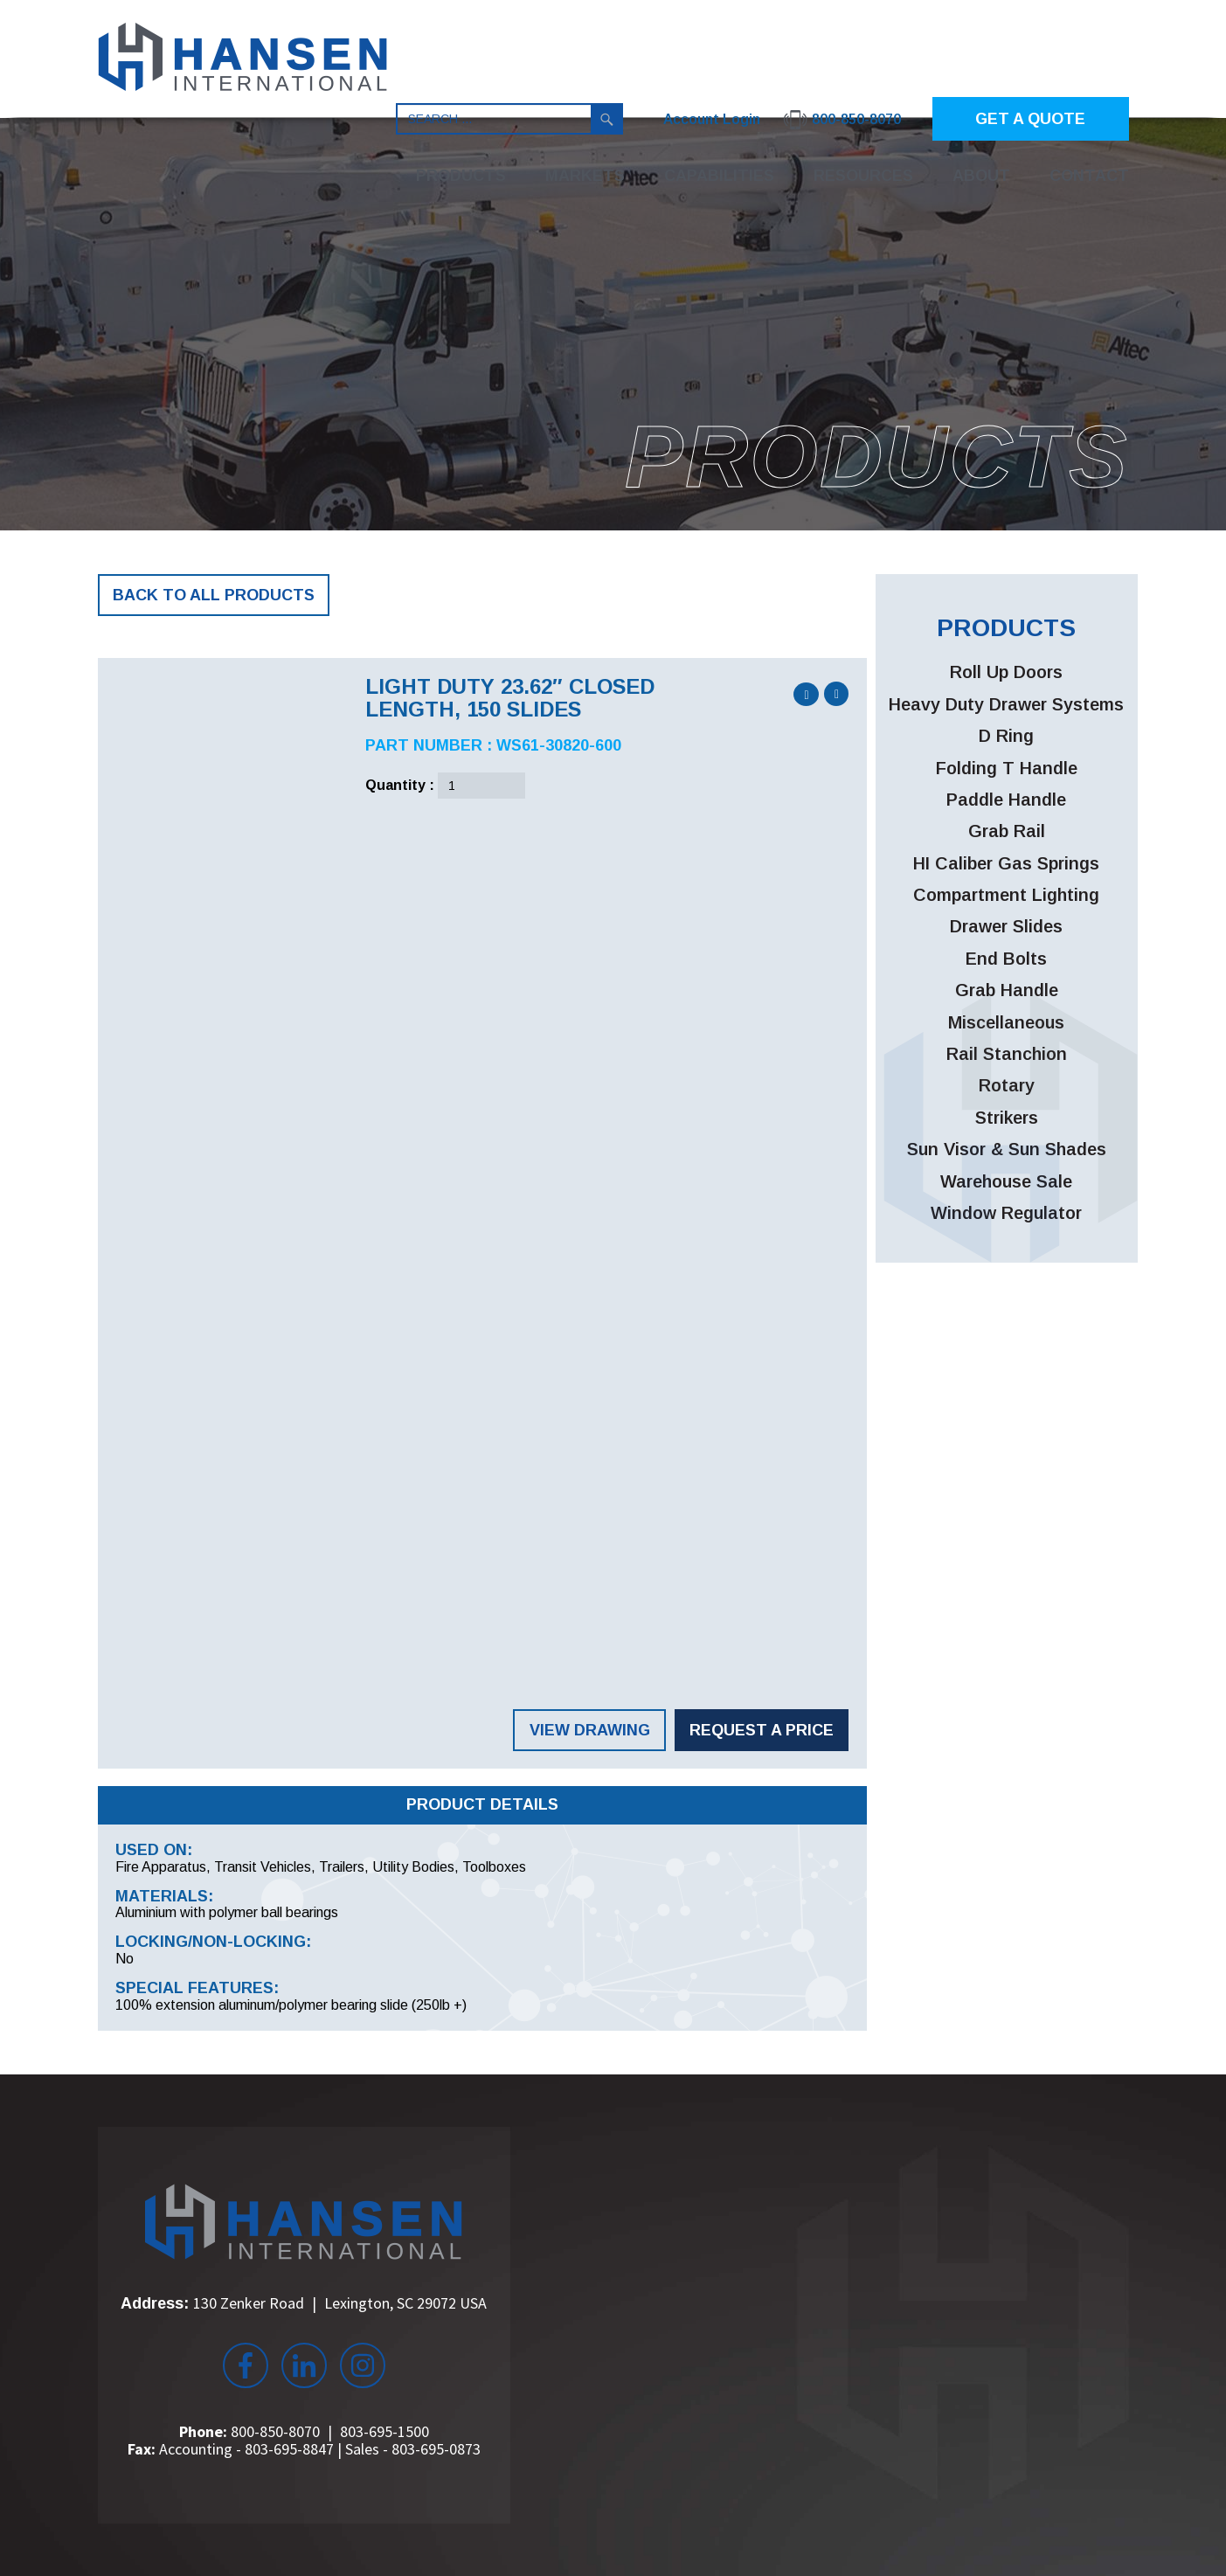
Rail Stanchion (1006, 1053)
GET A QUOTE (1030, 119)
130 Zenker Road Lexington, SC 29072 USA (340, 2303)
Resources (863, 175)
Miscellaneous (1006, 1022)
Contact (1089, 175)
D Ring (1006, 735)
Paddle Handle (1006, 799)
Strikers (1006, 1117)
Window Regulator (1006, 1212)
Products (461, 175)
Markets (585, 175)
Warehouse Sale (1006, 1181)
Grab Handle (1006, 990)
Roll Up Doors (1006, 672)
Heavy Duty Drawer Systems (1006, 704)
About (981, 175)
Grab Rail (1006, 831)
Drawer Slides (1006, 926)
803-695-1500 (384, 2431)
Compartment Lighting (1006, 894)
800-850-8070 (275, 2431)
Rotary (1007, 1085)
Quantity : (399, 785)
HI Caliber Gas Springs (1006, 863)
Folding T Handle (1006, 768)
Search (607, 119)
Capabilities (719, 175)
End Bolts (1006, 958)
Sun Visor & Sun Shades (1006, 1149)
